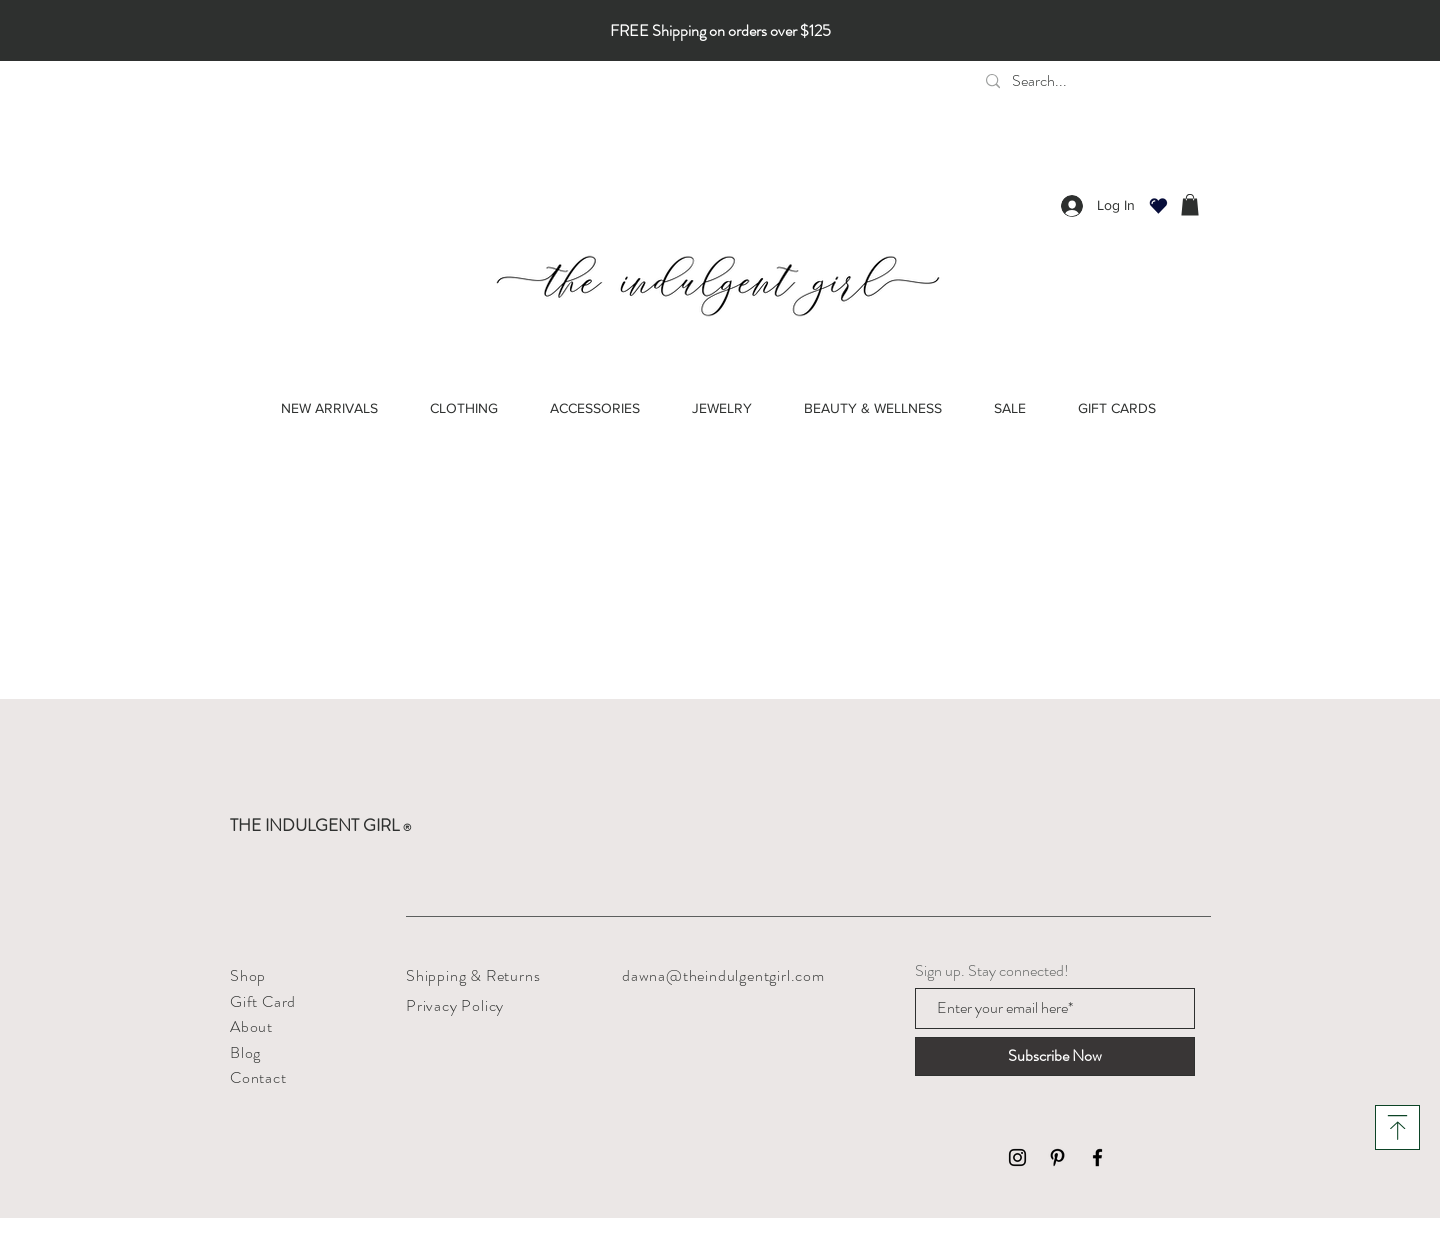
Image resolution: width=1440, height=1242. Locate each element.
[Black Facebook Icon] (1097, 1157)
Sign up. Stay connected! (992, 971)
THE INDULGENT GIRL (320, 825)
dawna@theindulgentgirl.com (723, 975)
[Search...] (1125, 81)
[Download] (1397, 1127)
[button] (1190, 205)
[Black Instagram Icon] (1017, 1157)
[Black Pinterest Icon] (1057, 1157)
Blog (245, 1052)
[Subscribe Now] (1055, 1056)
